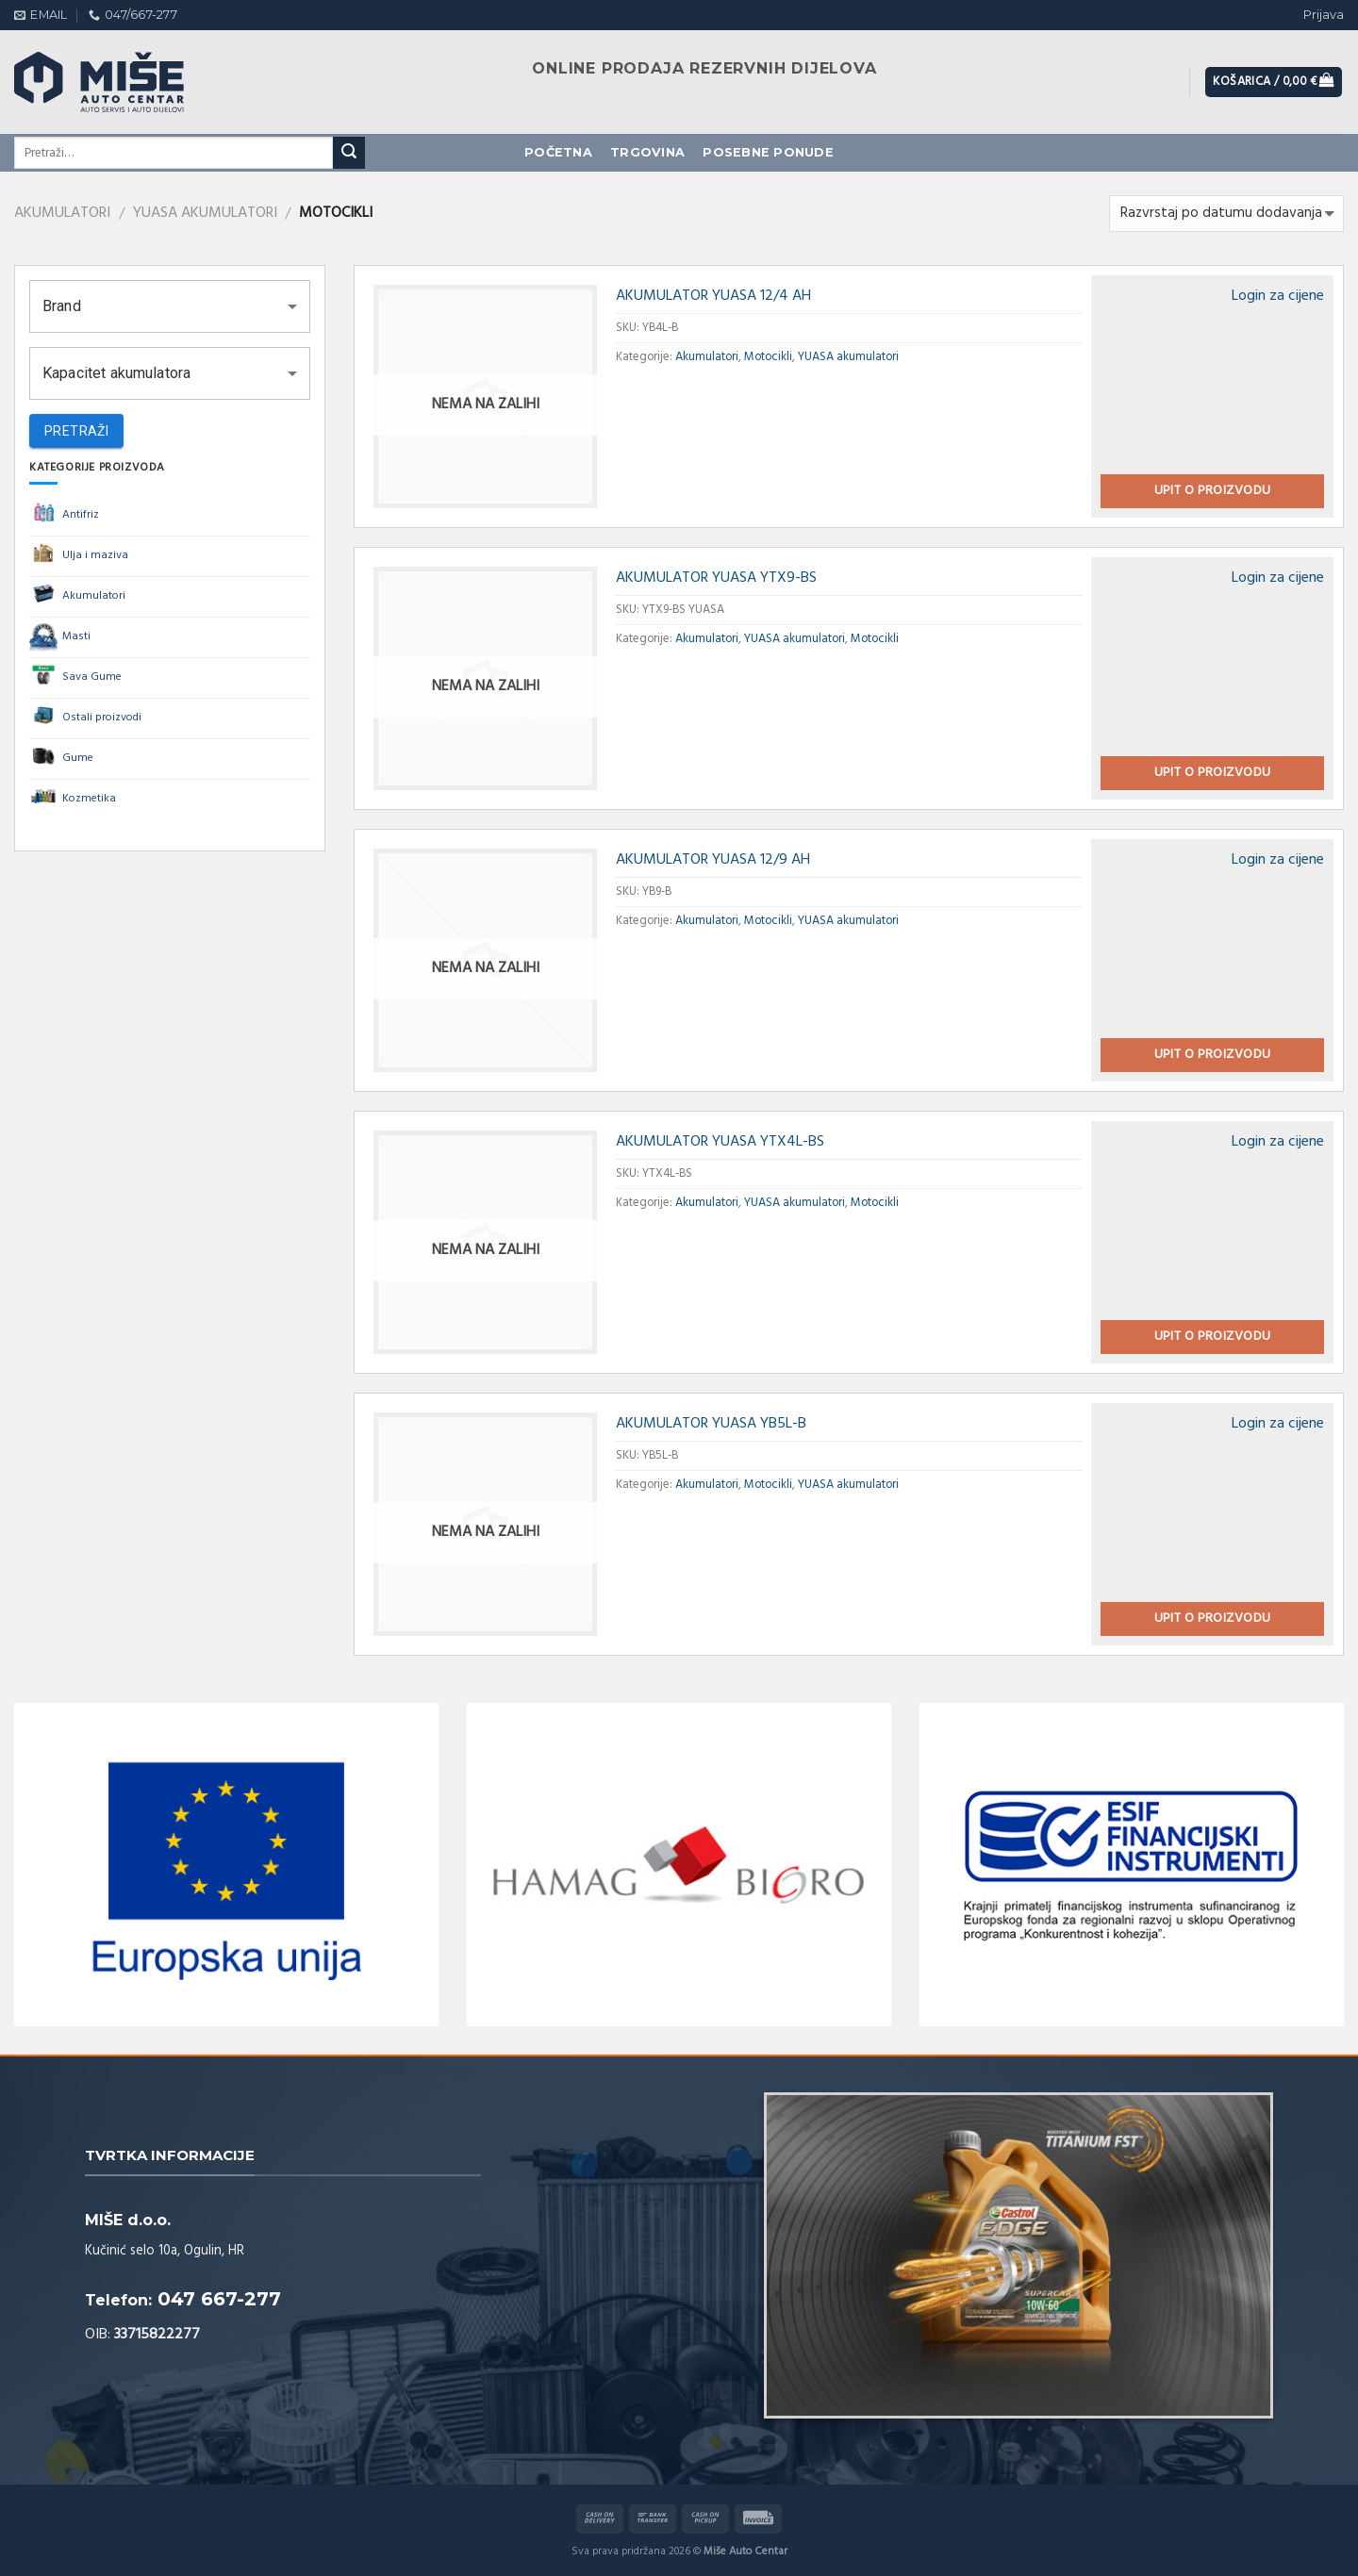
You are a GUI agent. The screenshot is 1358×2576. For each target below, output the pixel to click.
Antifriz (64, 516)
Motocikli (768, 357)
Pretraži (76, 431)
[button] (169, 306)
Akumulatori (62, 213)
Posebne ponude (768, 152)
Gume (61, 759)
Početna (558, 152)
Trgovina (647, 152)
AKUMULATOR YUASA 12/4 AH (713, 296)
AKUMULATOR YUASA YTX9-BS (716, 578)
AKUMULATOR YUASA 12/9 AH (713, 860)
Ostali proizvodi (85, 718)
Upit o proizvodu (1212, 491)
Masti (60, 637)
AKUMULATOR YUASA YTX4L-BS (720, 1142)
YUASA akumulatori (205, 213)
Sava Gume (75, 678)
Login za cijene (1278, 296)
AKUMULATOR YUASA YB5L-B (711, 1424)
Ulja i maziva (78, 556)
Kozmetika (72, 799)
